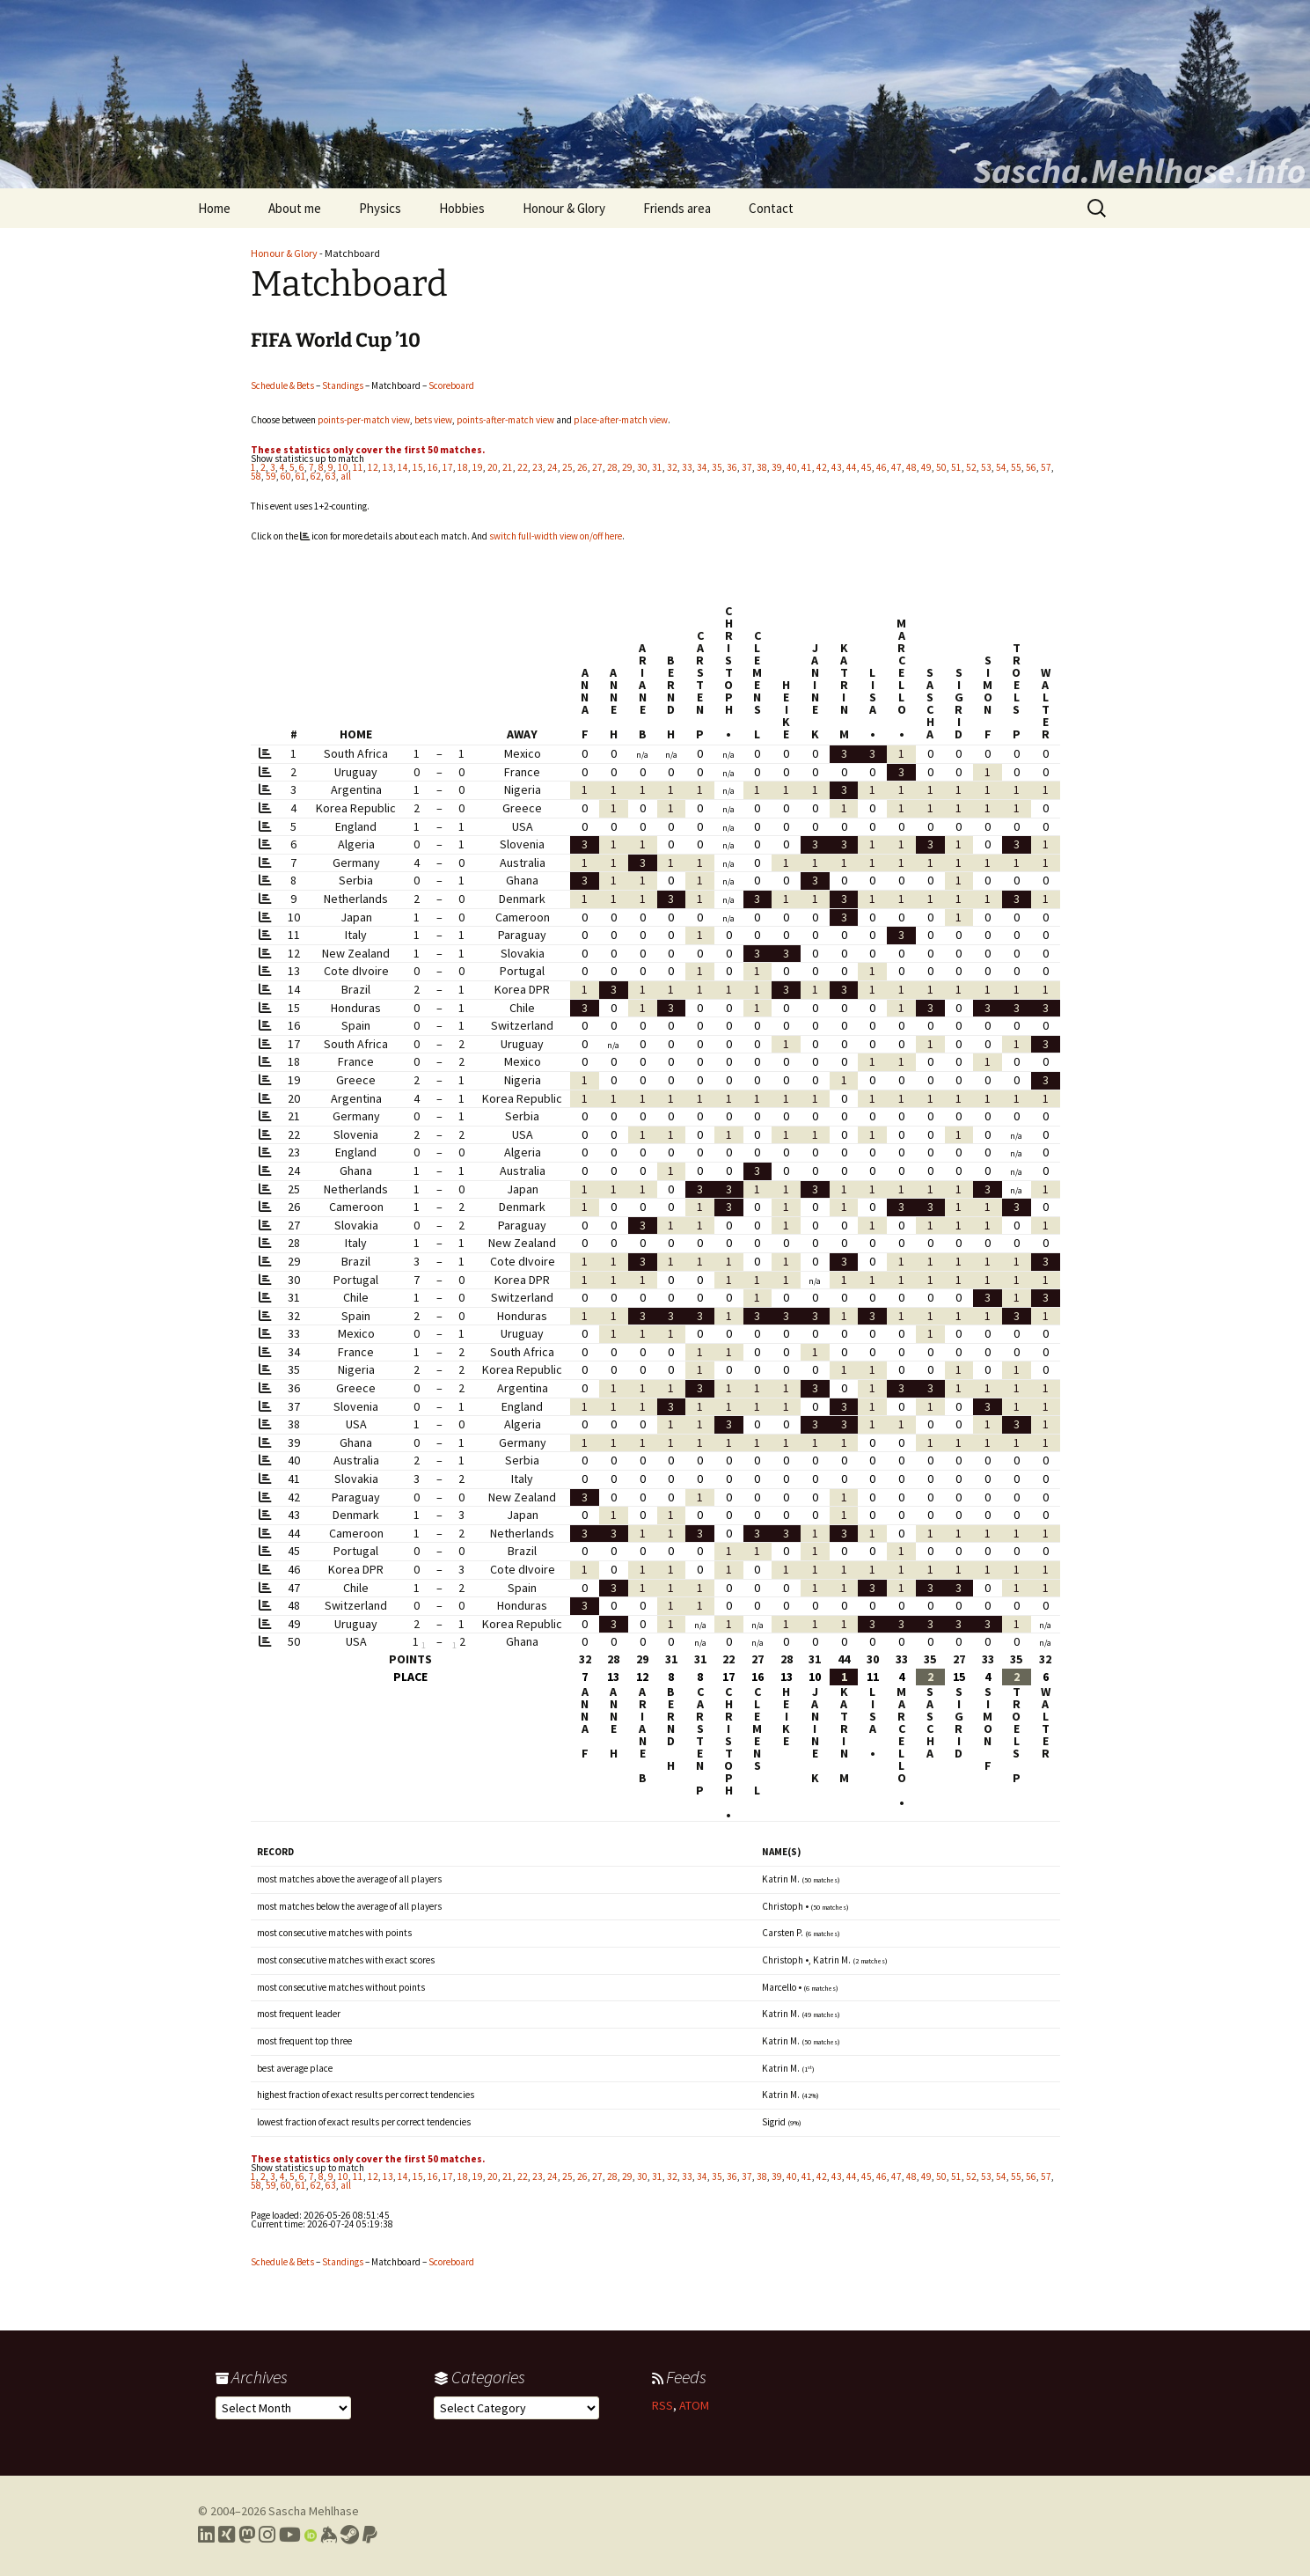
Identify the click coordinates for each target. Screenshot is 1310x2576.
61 (301, 476)
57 (1046, 467)
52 (971, 467)
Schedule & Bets (282, 385)
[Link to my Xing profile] (226, 2534)
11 (358, 467)
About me (294, 208)
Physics (380, 208)
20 (492, 467)
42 (821, 467)
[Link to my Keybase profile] (328, 2534)
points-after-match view (505, 420)
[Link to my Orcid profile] (310, 2534)
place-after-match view (621, 420)
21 (507, 467)
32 (672, 467)
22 (522, 467)
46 (881, 467)
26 (582, 467)
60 (286, 476)
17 (448, 467)
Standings (342, 385)
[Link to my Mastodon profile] (246, 2534)
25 (567, 467)
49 (926, 467)
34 (702, 467)
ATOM (694, 2405)
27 (597, 467)
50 (941, 467)
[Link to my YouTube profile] (290, 2534)
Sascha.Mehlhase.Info (1139, 171)
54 (1001, 467)
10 (343, 467)
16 (433, 467)
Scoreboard (451, 385)
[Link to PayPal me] (369, 2534)
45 (866, 467)
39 (777, 467)
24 (552, 467)
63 (331, 476)
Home (214, 208)
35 (717, 467)
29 (627, 467)
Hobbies (462, 208)
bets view (433, 420)
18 (462, 467)
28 (612, 467)
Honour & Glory (564, 208)
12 (373, 467)
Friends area (677, 208)
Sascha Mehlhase (313, 2511)
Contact (771, 208)
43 (836, 467)
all (345, 476)
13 (388, 467)
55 (1016, 467)
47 (896, 467)
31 (657, 467)
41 (806, 467)
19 (477, 467)
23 (537, 467)
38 (762, 467)
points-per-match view (364, 420)
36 (732, 467)
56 (1031, 467)
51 (956, 467)
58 (256, 476)
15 (418, 467)
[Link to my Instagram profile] (267, 2534)
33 (687, 467)
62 (316, 476)
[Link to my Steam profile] (349, 2534)
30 (642, 467)
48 (911, 467)
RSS (662, 2405)
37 (747, 467)
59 (271, 476)
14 (403, 467)
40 (792, 467)
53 (986, 467)
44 (851, 467)
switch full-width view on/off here (555, 536)
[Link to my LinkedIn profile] (206, 2534)
